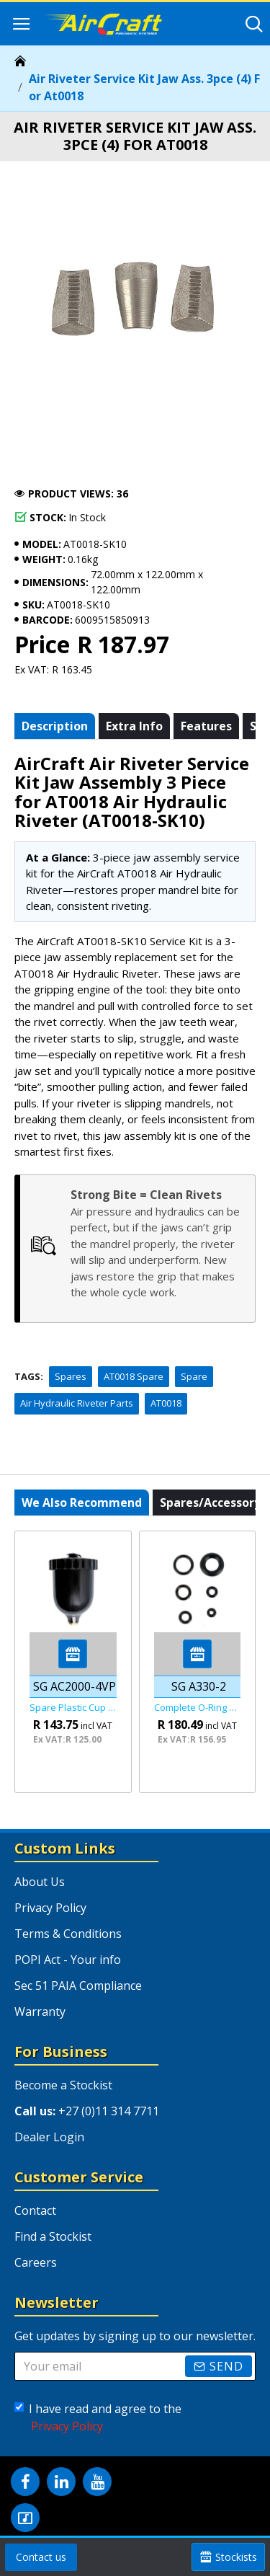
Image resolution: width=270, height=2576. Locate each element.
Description (55, 726)
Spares (70, 1376)
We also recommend (82, 1502)
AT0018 (165, 1403)
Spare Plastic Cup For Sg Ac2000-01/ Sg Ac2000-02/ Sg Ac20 (73, 1707)
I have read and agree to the (97, 2418)
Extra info (134, 726)
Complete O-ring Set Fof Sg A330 (197, 1707)
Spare (194, 1376)
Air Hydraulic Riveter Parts (76, 1403)
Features (206, 726)
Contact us (41, 2557)
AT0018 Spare (133, 1376)
